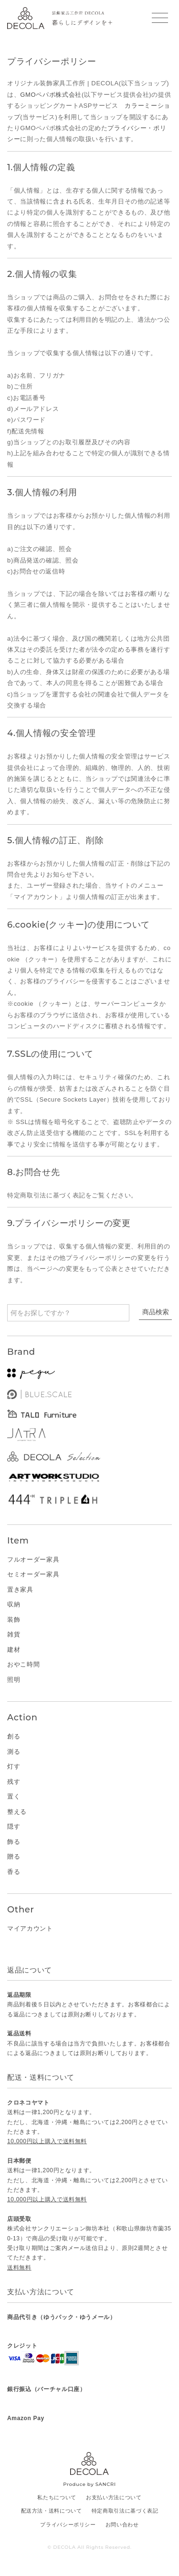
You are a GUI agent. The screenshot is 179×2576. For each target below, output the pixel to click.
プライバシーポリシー (68, 2524)
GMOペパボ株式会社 (51, 94)
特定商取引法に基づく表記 (125, 2511)
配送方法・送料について (51, 2511)
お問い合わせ (122, 2524)
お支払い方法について (114, 2497)
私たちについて (56, 2497)
